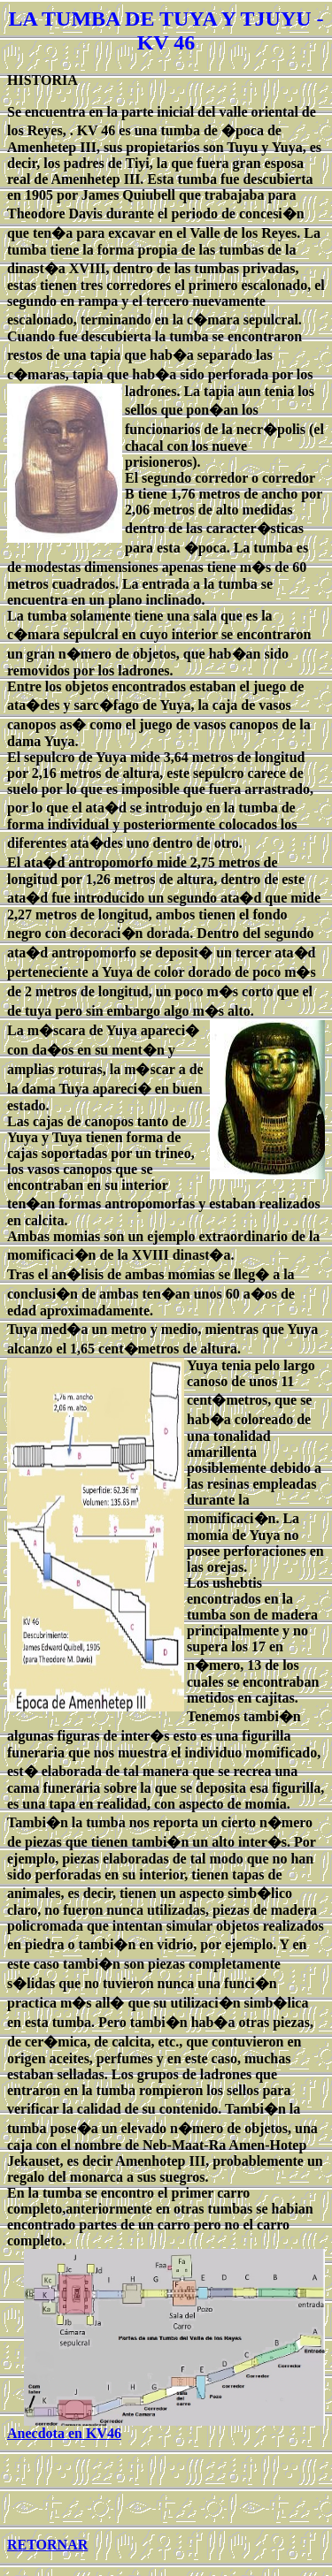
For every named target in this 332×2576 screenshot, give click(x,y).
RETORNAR (47, 2544)
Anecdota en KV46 (64, 2433)
